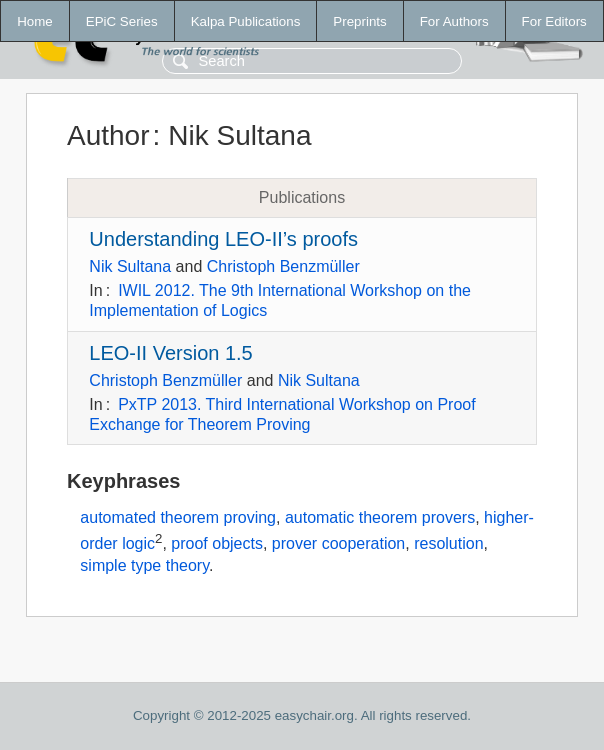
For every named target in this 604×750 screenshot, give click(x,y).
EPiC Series (122, 21)
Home (35, 21)
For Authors (454, 21)
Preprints (359, 21)
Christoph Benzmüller (283, 266)
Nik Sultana (130, 266)
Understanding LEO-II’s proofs (223, 239)
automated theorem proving (178, 517)
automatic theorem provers (380, 517)
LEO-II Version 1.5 (170, 353)
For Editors (554, 21)
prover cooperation (338, 543)
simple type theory (144, 565)
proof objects (217, 543)
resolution (448, 543)
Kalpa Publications (246, 21)
